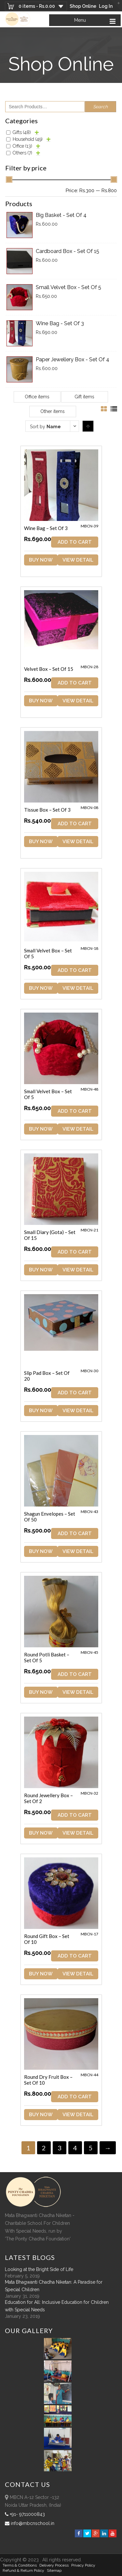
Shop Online (83, 6)
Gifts (22, 132)
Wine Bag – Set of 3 (46, 528)
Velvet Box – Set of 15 (48, 669)
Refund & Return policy (23, 2570)
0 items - (37, 6)
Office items (37, 396)
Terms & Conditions (20, 2565)
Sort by (45, 426)
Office (22, 146)
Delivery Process (54, 2565)
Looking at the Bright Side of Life (39, 2269)
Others (22, 152)
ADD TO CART (75, 542)
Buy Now (41, 560)
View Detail (77, 560)
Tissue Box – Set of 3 (47, 810)
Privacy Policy (83, 2565)
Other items (52, 411)
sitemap (54, 2570)
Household (28, 139)
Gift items (84, 396)
